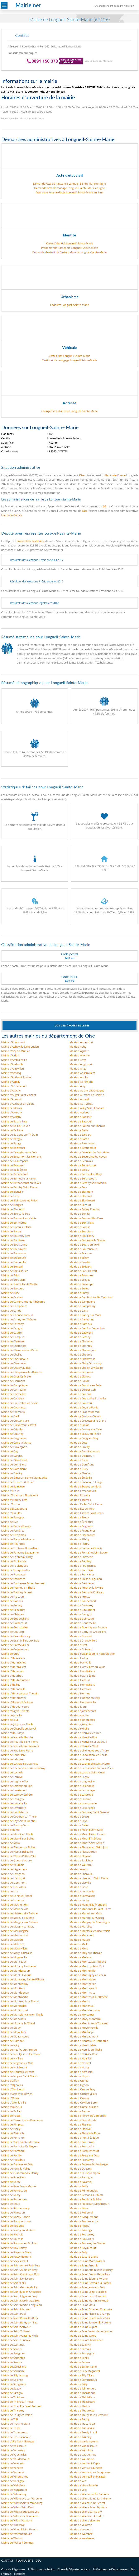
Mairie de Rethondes (14, 2199)
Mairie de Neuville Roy (83, 1737)
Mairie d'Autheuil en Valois (17, 1103)
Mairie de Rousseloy (82, 2234)
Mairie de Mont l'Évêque (16, 1975)
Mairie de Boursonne (14, 1244)
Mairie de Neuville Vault (84, 1746)
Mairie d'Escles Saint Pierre (86, 1504)
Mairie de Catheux (81, 1324)
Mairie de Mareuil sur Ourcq (87, 1918)
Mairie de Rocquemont (84, 2217)
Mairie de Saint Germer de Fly (19, 2287)
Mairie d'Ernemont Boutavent (19, 1495)
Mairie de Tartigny (12, 2393)
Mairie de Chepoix (81, 1354)
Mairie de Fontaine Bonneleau (19, 1548)
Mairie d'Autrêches (81, 1103)
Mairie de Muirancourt (15, 2036)
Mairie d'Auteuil (79, 1099)
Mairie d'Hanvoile (80, 1662)
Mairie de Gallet (79, 1825)
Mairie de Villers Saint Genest (87, 2503)
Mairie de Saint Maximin (16, 2309)
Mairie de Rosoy (79, 2226)
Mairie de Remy (10, 2195)
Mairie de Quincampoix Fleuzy (20, 2173)
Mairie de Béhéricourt (83, 1165)
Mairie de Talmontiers (83, 2388)
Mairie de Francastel (13, 1574)
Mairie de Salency (80, 2344)
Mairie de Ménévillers (14, 1948)
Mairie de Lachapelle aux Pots (19, 1763)
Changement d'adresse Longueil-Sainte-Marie (69, 411)
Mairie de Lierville (80, 1882)
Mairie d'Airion (10, 1055)
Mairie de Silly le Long (14, 2375)
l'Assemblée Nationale (30, 541)
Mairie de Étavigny (12, 1517)
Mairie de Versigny (12, 2481)
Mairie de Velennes (13, 2463)
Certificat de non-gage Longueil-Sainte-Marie (69, 360)
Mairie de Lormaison (82, 1896)
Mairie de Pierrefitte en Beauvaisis (22, 2120)
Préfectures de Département (110, 2569)
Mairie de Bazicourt (13, 1148)
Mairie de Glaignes (12, 1614)
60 (104, 506)
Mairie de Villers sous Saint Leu (20, 2511)
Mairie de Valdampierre (84, 2441)
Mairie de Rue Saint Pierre (17, 1750)
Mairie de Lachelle (12, 1772)
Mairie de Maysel (80, 1940)
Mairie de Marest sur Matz (86, 1913)
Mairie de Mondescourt (15, 1970)
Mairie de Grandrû (81, 1636)
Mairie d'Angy (78, 1068)
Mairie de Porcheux (13, 2151)
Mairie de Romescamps (84, 2221)
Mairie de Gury (10, 1654)
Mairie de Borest (80, 1227)
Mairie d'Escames (80, 1500)
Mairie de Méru (79, 1948)
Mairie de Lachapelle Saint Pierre (90, 1763)
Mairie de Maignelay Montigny (88, 1904)
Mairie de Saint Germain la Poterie (90, 2283)
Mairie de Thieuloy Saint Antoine (21, 2406)
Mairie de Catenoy (12, 1324)
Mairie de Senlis (79, 2358)
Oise (82, 475)
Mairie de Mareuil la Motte (17, 1918)
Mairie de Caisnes (12, 1297)
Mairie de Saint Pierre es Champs (90, 2314)
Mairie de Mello (79, 1944)
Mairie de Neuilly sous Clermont (21, 2054)
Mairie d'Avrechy (11, 1112)
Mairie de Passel (11, 2116)
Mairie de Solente (12, 2380)
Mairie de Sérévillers (13, 2366)
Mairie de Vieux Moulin (84, 2485)
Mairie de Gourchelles (14, 1627)
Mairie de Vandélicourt (83, 2446)
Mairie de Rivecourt (13, 2212)
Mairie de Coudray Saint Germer (89, 1812)
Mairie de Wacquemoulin (16, 2534)
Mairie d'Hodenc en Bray (85, 1698)
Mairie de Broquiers (13, 1280)
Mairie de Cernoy (80, 1337)
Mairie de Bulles (79, 1288)
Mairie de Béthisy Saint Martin (88, 1183)
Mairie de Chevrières (14, 1363)
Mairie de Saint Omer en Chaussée (91, 2309)
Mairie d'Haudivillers (82, 1671)
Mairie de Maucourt (82, 1935)
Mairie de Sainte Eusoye (16, 2340)
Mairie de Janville (11, 1715)
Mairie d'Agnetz (79, 1051)
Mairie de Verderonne (14, 2476)
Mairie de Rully (79, 2252)
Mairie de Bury (10, 1293)
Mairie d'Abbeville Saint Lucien (20, 1046)
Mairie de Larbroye (81, 1794)
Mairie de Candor (12, 1310)
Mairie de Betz (78, 1187)
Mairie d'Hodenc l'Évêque (17, 1702)
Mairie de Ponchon (13, 2137)
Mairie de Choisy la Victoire (86, 1368)
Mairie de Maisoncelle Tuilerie (19, 1913)
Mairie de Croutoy (12, 1434)
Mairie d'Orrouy (79, 2098)
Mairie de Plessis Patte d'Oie (18, 1856)
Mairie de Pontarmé (82, 2142)
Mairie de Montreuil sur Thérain (20, 2001)
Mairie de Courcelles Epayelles (88, 1398)
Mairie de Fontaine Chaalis (86, 1548)
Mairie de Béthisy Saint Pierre (19, 1187)
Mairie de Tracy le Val (82, 2423)
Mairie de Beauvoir (12, 1165)
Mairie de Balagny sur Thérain (19, 1134)
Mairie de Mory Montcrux (85, 2019)
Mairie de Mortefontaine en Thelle (22, 2014)
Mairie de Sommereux (83, 2380)
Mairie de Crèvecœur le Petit (18, 1425)
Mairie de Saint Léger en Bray (19, 2296)
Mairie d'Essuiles (11, 1513)
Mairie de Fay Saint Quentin (18, 1821)
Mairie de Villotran (81, 2525)
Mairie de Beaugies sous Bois (19, 1152)
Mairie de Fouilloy (80, 1561)
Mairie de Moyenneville (84, 2028)
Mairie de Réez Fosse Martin (18, 2186)
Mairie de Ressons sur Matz (86, 2195)
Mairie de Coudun (81, 1394)
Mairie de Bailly (79, 1130)
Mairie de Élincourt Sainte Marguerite (24, 1477)
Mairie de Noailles (80, 2058)
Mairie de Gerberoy (81, 1605)
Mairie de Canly (79, 1310)
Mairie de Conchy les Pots (85, 1385)
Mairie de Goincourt (82, 1618)
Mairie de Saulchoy (81, 1860)
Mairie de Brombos (81, 1275)
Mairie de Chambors (13, 1346)
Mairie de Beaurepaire (14, 1161)
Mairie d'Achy (78, 1046)
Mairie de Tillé (9, 2419)
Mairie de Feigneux (81, 1526)
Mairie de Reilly (79, 2186)
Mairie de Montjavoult (83, 1988)
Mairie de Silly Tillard (82, 2375)
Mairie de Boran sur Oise (16, 1227)
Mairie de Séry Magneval (85, 2371)
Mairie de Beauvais (81, 1161)
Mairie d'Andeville (12, 1064)
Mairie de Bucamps (81, 1284)
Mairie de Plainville (12, 2133)
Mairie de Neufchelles (83, 2045)
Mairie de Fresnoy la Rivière (86, 1587)
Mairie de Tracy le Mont (15, 2423)
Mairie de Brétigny (81, 1266)
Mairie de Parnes (80, 2111)
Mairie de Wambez (81, 2534)
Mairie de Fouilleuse (13, 1561)
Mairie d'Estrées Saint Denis (87, 1513)
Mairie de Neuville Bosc (84, 2054)
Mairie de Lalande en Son (16, 1786)
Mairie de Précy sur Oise (84, 2155)
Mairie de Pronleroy (82, 2160)
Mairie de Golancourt (14, 1623)
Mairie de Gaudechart (83, 1601)
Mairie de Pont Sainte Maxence (20, 2142)
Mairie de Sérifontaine (83, 2366)
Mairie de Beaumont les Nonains (21, 1156)
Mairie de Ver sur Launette (86, 2468)
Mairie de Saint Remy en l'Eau (19, 2322)
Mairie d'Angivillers (12, 1068)
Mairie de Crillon (80, 1425)
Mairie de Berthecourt (83, 1178)
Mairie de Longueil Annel (16, 1896)
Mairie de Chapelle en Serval (18, 1728)
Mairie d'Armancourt (14, 1086)
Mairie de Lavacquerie (83, 1803)
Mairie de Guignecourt (15, 1649)
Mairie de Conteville (13, 1389)
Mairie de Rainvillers (13, 2177)
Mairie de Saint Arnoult (84, 2265)
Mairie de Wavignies (82, 2538)
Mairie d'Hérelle (79, 1728)
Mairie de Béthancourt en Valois (21, 1183)
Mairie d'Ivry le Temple (15, 1711)
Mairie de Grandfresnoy (15, 1636)
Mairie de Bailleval (12, 1130)
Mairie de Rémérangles (84, 2190)
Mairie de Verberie (12, 2472)
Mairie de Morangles (14, 2006)
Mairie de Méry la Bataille (16, 1953)
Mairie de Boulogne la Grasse (87, 1240)
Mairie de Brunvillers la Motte (19, 1284)
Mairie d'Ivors (78, 1706)
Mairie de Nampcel (12, 2041)
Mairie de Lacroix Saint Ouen (87, 1772)
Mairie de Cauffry (12, 1332)
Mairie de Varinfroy (81, 2450)
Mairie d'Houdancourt (15, 1706)
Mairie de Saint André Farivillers (20, 2265)
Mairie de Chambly (81, 1341)
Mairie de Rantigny (81, 2177)
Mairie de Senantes (13, 2358)
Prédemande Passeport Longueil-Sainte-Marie (69, 248)
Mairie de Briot (10, 1275)
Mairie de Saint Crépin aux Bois (20, 2274)
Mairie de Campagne (82, 1301)
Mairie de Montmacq (82, 1992)
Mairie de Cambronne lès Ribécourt (23, 1301)
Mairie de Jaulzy (79, 1715)
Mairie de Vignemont (14, 2490)
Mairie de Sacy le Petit (14, 2261)
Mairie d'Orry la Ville (13, 2102)
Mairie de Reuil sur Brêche (85, 2199)
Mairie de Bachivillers (14, 1121)
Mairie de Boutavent (14, 1249)
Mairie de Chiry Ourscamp (86, 1363)
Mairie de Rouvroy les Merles (87, 2243)
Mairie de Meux (10, 1843)
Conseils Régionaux (13, 2569)
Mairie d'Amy (78, 1060)
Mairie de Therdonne (82, 2393)
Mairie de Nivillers (12, 2058)
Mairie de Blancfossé (82, 1200)
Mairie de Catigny (12, 1328)
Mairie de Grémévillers (15, 1645)
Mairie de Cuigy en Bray (84, 1438)
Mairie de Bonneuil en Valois (18, 1218)
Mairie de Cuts (78, 1442)
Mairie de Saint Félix (13, 2283)
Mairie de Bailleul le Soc (15, 1126)
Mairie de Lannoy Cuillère (17, 1794)
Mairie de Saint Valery (83, 2335)
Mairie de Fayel (79, 1821)
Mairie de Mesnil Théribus (85, 1838)
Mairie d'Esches (10, 1504)
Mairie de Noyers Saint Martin (19, 2076)
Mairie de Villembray (14, 2494)
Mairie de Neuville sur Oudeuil (88, 1742)
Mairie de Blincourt (13, 1209)
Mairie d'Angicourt (81, 1064)
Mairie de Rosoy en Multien (18, 2230)
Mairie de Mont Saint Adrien (87, 1843)
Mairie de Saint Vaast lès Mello (20, 2335)
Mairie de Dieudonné (14, 1460)
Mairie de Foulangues (14, 1566)
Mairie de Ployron (80, 1856)
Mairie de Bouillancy (82, 1236)
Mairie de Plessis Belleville (17, 1851)
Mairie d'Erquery (80, 1495)
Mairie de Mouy (11, 2028)
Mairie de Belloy (79, 1170)
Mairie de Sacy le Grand (84, 2256)
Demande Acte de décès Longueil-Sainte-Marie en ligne (69, 192)
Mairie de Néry (10, 2045)
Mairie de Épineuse (13, 1486)
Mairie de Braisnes (81, 1253)
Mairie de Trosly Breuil (83, 2432)
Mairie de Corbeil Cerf (83, 1389)
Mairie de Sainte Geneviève (86, 2340)
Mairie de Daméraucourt (85, 1451)
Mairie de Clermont (13, 1381)
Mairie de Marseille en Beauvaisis (90, 1931)
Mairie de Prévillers (13, 2160)
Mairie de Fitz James (13, 1535)
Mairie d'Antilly (79, 1077)
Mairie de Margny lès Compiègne (90, 1922)
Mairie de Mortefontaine (85, 2010)
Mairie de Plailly (10, 2129)
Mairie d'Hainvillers (13, 1658)
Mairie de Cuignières (13, 1438)
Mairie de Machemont (15, 1904)
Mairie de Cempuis (12, 1337)
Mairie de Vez (78, 2481)
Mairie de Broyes (80, 1280)
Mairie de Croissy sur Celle (86, 1429)
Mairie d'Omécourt (13, 2089)
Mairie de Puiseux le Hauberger (89, 2164)
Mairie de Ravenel (80, 2182)
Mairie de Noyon (80, 2076)
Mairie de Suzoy (11, 2388)
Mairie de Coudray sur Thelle (19, 1816)
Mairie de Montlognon (15, 1992)
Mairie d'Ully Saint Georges (17, 2441)
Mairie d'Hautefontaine (15, 1680)
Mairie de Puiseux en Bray (17, 2164)
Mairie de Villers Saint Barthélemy (90, 2498)
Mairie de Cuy (9, 1451)
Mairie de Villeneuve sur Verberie (21, 2498)
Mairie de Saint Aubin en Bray (19, 2270)
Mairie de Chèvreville (82, 1359)
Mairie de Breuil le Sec (14, 1271)
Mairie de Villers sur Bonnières (19, 2516)
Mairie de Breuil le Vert (83, 1271)
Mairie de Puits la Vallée (15, 2168)
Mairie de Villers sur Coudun (87, 2516)
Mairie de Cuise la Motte (16, 1442)
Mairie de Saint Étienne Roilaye (88, 2278)
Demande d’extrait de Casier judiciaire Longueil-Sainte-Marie (69, 252)
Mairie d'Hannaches (13, 1662)
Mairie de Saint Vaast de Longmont (91, 2331)
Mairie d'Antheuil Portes (16, 1077)
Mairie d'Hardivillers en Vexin (87, 1667)
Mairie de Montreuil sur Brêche (89, 1997)
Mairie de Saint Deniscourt (17, 2278)
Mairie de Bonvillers (82, 1222)
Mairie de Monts (80, 2001)
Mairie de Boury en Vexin (85, 1244)
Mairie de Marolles (81, 1926)
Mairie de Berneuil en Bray (86, 1174)
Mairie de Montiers (13, 1988)
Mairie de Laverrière (13, 1808)
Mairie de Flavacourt (82, 1535)
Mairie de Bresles (80, 1262)
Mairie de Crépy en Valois (85, 1416)
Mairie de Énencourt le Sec (17, 1482)
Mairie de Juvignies (81, 1724)
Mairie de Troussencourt (16, 2437)
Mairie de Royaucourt (83, 2248)
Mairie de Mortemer (82, 2014)
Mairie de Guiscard (81, 1649)
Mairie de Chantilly (81, 1346)
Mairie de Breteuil (12, 1266)
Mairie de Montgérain (83, 1984)
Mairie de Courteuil (81, 1403)
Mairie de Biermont (81, 1192)
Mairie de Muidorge (82, 2032)
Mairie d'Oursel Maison (84, 2107)
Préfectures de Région (41, 2569)
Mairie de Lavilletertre (14, 1812)
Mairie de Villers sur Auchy (86, 2511)
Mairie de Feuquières (82, 1530)
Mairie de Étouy (79, 1517)
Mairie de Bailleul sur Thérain (87, 1126)
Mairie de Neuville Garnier (17, 1737)
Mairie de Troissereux (14, 2432)
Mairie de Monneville (82, 1970)
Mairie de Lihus (79, 1887)
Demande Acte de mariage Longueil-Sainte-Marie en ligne (69, 188)
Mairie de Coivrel (80, 1381)
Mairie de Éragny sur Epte (85, 1486)
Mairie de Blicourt (80, 1205)
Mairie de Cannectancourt (17, 1315)
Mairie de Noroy (80, 2067)
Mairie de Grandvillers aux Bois (20, 1640)
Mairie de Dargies (12, 1456)
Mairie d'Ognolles (12, 2085)
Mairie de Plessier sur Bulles (18, 1847)
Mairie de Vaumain (12, 1865)
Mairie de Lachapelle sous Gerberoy (23, 1768)
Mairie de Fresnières (82, 1583)
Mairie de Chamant (13, 1341)
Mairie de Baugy (11, 1143)
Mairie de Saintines (13, 2344)
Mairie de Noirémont (14, 2067)
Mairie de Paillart (11, 2111)
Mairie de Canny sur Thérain (18, 1319)
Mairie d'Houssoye (12, 1733)
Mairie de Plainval (80, 2129)
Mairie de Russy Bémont (16, 2256)
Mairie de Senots (11, 2362)
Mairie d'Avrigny (11, 1117)
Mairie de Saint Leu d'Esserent (88, 2296)
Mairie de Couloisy (12, 1398)
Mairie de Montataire (83, 1979)
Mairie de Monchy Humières (18, 1966)
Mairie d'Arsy (78, 1086)
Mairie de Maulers (12, 1940)
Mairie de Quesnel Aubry (16, 1860)
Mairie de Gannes (12, 1601)
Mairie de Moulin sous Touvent (89, 2023)
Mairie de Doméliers (13, 1464)
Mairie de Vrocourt (81, 2529)
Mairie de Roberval (81, 2212)
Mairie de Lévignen (13, 1874)
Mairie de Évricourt (81, 1522)
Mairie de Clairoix (80, 1376)
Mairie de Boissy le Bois (15, 1213)
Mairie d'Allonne (80, 1055)
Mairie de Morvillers (13, 2019)
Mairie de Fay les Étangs (16, 1526)
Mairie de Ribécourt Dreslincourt (90, 2204)
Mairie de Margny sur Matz (17, 1926)
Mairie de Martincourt (14, 1935)
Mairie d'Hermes (80, 1693)
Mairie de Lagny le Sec (14, 1781)
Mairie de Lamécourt (14, 1790)
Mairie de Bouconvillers (15, 1236)
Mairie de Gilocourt (13, 1610)
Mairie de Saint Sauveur (15, 2327)
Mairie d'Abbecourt (81, 1042)
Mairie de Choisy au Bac (15, 1368)
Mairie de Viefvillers (13, 2485)
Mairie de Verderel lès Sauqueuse (90, 2472)
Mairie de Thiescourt (82, 2402)
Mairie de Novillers (81, 2072)
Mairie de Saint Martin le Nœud (89, 2300)
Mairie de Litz (9, 1891)
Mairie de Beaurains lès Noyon (88, 1156)
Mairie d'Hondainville (83, 1702)
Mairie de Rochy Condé (15, 2217)
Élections (19, 2574)
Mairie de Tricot (10, 2428)
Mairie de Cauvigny (81, 1332)
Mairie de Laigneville (82, 1781)
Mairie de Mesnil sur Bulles (17, 1838)
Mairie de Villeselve (13, 2525)
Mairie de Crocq (79, 1816)
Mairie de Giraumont (82, 1610)
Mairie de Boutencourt (83, 1249)
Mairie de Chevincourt (15, 1359)
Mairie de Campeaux (14, 1306)
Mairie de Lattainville (14, 1803)
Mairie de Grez (78, 1645)
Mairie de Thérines (12, 2397)
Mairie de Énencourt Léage (86, 1482)
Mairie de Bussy (79, 1293)
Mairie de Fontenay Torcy (17, 1557)
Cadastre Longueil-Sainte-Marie (69, 305)
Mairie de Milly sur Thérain (86, 1953)
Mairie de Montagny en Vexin (88, 1975)
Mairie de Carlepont (82, 1319)
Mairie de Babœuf (80, 1117)
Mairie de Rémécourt (14, 2190)
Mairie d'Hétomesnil (13, 1698)
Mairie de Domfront (82, 1464)
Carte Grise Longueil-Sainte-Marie (69, 356)
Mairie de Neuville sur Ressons (20, 1746)
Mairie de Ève (9, 1522)
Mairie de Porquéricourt (84, 2151)
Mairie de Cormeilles (13, 1394)
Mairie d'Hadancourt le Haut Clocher (92, 1654)
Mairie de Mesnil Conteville (86, 1830)
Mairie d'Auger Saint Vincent (18, 1095)
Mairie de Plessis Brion (83, 1851)
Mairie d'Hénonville (13, 1689)
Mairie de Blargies (12, 1205)
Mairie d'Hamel (10, 1830)
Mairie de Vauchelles (14, 2454)
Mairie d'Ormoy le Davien (17, 2094)
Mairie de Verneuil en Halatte (87, 2476)
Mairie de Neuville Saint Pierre (19, 1742)
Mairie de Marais (11, 1108)
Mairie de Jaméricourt (83, 1711)
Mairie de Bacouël (80, 1121)
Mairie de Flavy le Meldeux (17, 1539)
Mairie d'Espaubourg (14, 1508)
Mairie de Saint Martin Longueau (21, 2305)
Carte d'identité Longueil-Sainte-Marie (69, 243)
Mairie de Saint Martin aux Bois (20, 2300)
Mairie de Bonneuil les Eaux (86, 1218)
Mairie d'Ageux (79, 1869)
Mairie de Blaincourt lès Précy (19, 1200)
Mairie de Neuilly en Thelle (86, 2049)
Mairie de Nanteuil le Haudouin (89, 2041)
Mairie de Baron (79, 1139)
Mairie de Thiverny (12, 2410)
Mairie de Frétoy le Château (87, 1592)
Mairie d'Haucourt (12, 1671)
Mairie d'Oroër (10, 2098)
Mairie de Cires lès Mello (16, 1376)
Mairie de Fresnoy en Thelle (18, 1587)
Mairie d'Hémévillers (82, 1684)
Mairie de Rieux (79, 2208)
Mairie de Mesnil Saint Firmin (87, 1834)
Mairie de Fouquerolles (15, 1570)
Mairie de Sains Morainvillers (87, 2261)
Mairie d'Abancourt (13, 1042)
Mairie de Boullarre (13, 1240)
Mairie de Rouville (12, 2239)
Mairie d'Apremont (81, 1082)
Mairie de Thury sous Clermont (89, 2415)
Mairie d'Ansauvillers (82, 1073)
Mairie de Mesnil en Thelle (17, 1834)
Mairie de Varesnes (13, 2450)
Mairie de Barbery (80, 1134)
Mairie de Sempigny (82, 2353)
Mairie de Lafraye (12, 1777)
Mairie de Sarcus (11, 2349)
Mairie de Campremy (82, 1306)
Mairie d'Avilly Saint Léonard (87, 1108)
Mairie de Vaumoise (82, 2459)
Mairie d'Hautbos (12, 1675)
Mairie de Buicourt (12, 1288)
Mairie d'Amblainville (14, 1060)
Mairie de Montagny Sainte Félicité (22, 1979)
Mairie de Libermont (14, 1882)
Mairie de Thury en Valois (16, 2415)
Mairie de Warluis (12, 2538)
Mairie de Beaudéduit (83, 1148)
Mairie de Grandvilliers (83, 1640)
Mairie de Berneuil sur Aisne (18, 1178)
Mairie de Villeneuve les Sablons (89, 2494)
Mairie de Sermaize (13, 2371)
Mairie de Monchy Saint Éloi (87, 1966)
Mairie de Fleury (79, 1544)
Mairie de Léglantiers (14, 1869)
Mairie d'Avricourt (81, 1112)
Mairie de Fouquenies (83, 1566)
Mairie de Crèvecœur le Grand (88, 1420)
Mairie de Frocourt (12, 1596)
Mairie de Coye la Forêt (84, 1407)
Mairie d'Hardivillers (13, 1667)
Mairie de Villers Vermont (16, 2520)
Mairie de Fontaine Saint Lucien (89, 1552)
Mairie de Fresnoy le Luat (16, 1592)
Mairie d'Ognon (79, 2085)
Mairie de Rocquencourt (16, 2221)
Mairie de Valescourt (14, 2446)
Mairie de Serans (80, 2362)
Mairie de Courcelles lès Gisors (19, 1403)
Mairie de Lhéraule (81, 1874)
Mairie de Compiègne (14, 1385)
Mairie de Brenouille (13, 1262)
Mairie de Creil (10, 1416)
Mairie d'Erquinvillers (14, 1500)
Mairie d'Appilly (10, 1082)
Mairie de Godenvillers (15, 1618)
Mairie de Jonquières (82, 1720)
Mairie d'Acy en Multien (15, 1051)
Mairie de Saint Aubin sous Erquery (91, 2270)
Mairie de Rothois (12, 2234)
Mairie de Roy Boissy (14, 2248)
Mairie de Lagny (79, 1777)
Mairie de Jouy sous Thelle (17, 1724)
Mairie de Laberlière (13, 1755)
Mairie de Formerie (81, 1557)
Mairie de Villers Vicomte (85, 2520)
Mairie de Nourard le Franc (17, 2072)
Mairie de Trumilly (81, 2437)
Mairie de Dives (79, 1460)
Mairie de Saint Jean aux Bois (87, 2287)
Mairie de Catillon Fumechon (87, 1328)
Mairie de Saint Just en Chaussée (21, 2292)
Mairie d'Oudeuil (11, 2107)
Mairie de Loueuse (12, 1900)
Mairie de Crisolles (12, 1429)
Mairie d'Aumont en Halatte (87, 1095)
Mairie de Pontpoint (82, 2146)
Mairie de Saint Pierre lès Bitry (19, 2318)
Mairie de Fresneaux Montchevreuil (23, 1583)
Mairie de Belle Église (14, 1170)
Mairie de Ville (78, 2490)
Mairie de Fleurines (13, 1544)
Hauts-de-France (115, 475)
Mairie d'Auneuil (11, 1099)
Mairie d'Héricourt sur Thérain (19, 1693)
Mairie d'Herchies (80, 1689)
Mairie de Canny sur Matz (85, 1315)
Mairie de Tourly (80, 2419)
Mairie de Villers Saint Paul (17, 2507)
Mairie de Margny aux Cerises (19, 1922)
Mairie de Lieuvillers (13, 1887)
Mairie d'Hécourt (80, 1680)
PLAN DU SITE (24, 2560)
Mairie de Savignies (13, 2353)
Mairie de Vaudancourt (15, 2459)
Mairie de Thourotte (82, 2410)
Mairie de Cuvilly (80, 1447)
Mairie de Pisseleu (81, 2124)
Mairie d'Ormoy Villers (83, 2094)
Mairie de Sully (78, 2384)
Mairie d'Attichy (11, 1090)
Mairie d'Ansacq (11, 1073)
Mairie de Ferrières (12, 1530)
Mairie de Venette (12, 2468)
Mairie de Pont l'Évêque (84, 2137)
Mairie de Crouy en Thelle (85, 1434)
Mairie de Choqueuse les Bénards (21, 1372)
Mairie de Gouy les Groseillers (88, 1632)
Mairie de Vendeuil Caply (85, 2463)
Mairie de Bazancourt (83, 1143)
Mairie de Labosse (12, 1759)
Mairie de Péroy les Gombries (88, 2116)
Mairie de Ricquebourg (15, 2208)
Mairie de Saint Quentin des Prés (90, 2318)
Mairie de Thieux (80, 2406)
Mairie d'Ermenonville (83, 1491)
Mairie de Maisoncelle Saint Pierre (90, 1909)
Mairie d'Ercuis (10, 1491)
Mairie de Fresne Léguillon (86, 1579)
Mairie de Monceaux (14, 1961)
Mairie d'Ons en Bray (82, 2089)
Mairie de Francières (82, 1574)
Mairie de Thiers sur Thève (17, 2402)
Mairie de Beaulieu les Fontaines (89, 1152)
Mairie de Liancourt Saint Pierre (89, 1878)
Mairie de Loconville (82, 1891)
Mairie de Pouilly (11, 2155)
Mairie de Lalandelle (82, 1786)
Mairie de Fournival (81, 1570)
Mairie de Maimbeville (14, 1909)
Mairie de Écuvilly (12, 1473)
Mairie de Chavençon (83, 1350)
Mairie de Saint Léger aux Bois (88, 2292)
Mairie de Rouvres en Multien (19, 2243)
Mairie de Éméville (81, 1477)
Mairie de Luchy (79, 1900)
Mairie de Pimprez (12, 2124)
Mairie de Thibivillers (82, 2397)
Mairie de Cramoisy (13, 1412)
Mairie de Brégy (79, 1258)
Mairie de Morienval (82, 2006)
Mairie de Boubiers (81, 1231)
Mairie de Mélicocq (12, 1944)
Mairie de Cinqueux (82, 1372)
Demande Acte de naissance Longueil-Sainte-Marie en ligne (69, 183)
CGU (38, 2560)
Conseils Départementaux (74, 2569)
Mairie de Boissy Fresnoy (85, 1209)
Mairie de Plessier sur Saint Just (89, 1847)
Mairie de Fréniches (13, 1579)
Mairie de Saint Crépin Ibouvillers (90, 2274)
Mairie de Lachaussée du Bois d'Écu (91, 1768)
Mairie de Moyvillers (13, 2032)
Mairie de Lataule (80, 1799)
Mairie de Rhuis (10, 2204)
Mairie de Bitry (10, 1196)
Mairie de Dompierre (14, 1469)
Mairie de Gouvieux (13, 1632)
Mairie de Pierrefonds (83, 2120)
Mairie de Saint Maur (82, 2305)
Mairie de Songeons (13, 2384)
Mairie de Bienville (12, 1192)
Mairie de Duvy (79, 1469)
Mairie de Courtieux (13, 1407)
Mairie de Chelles (11, 1354)
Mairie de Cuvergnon (14, 1447)
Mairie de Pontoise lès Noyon (19, 2146)
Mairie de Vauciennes (83, 2454)
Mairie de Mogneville (14, 1957)
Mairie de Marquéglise (15, 1931)
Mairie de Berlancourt (14, 1174)
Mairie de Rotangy (81, 2230)
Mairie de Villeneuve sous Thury (89, 1750)
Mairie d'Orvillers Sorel (83, 2102)
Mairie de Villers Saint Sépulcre (88, 2507)
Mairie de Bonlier (80, 1213)
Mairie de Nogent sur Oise (17, 2063)
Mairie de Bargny (11, 1139)
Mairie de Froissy (80, 1596)
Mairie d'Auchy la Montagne (87, 1090)
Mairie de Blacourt (81, 1196)
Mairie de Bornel (11, 1231)
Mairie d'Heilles (10, 1684)
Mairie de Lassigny (12, 1799)
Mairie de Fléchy (80, 1539)
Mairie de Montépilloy (14, 1984)
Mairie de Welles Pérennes (17, 2542)
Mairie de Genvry (11, 1605)
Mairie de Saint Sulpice (83, 2327)
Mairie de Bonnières (13, 1222)
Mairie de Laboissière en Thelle (88, 1755)
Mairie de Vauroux (81, 1865)
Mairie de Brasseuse (13, 1258)
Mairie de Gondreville (83, 1623)
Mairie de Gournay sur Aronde (88, 1627)
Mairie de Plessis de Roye (85, 2133)
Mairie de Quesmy (81, 2168)
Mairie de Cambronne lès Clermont (91, 1297)
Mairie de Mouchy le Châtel (18, 2023)
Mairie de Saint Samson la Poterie (90, 2322)
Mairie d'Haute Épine (82, 1675)
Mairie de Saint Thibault (15, 2331)
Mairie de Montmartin (15, 1997)
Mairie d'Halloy (79, 1658)
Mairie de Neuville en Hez (85, 1733)
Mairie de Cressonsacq (15, 1420)
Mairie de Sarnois (80, 2349)
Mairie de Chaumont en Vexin (19, 1350)
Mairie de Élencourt (82, 1473)
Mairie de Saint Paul (13, 2314)
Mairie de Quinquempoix (85, 2173)
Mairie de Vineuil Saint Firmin (19, 2529)
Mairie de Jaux (10, 1720)
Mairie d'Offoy (10, 2080)
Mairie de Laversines (82, 1808)
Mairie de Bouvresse (13, 1253)
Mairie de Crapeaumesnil (85, 1412)
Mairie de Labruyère (82, 1759)
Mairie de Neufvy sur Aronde (19, 2049)
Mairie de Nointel (80, 2063)
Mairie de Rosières (12, 2226)
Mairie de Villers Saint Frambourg (21, 2503)
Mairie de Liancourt (13, 1878)
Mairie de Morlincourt (14, 2010)
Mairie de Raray (10, 2182)
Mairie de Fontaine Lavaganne (20, 1552)
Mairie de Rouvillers (82, 2239)
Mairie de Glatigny (81, 1614)
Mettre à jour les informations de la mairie (22, 118)
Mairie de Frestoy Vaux (15, 1825)
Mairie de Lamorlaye (82, 1790)
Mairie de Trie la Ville (82, 2428)
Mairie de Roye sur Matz (16, 2252)
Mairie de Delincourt (82, 1456)
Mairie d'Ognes (79, 2080)
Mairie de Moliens (80, 1957)
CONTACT (7, 2560)
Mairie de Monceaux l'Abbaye (88, 1961)
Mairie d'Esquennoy (82, 1508)
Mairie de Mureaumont (84, 2036)
